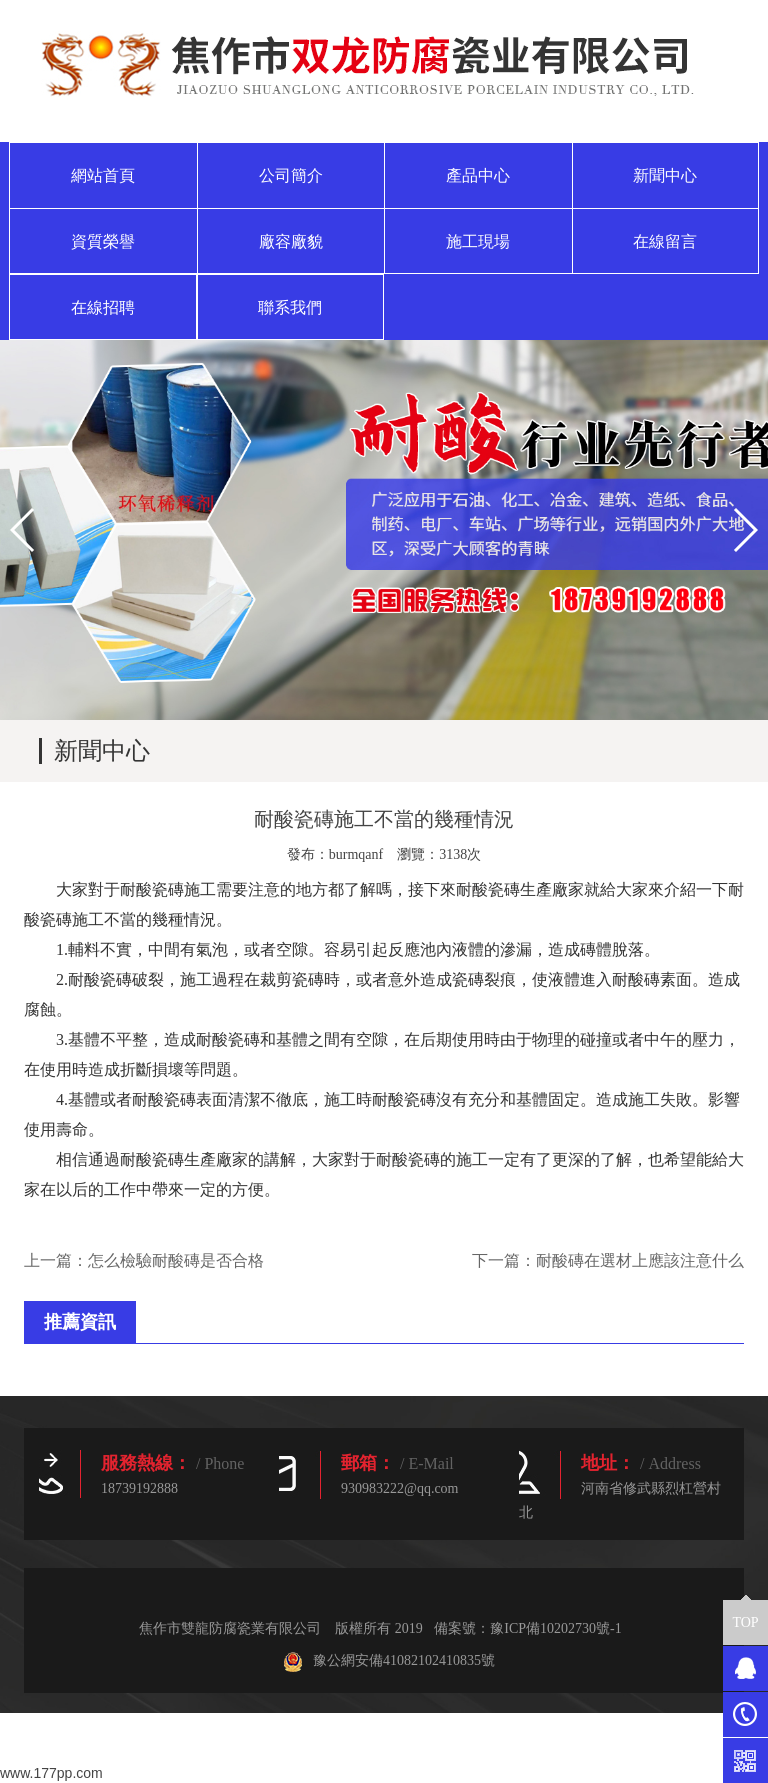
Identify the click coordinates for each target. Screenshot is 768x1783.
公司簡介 (291, 175)
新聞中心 (665, 175)
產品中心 (478, 175)
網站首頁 (103, 175)
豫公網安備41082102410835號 (389, 1660)
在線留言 (665, 241)
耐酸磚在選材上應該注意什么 (640, 1260)
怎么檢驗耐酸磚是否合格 (176, 1260)
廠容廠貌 (291, 241)
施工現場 (478, 241)
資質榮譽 (103, 241)
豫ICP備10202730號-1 (555, 1628)
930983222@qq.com (400, 1488)
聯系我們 (290, 307)
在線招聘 (103, 307)
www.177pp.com (51, 1773)
